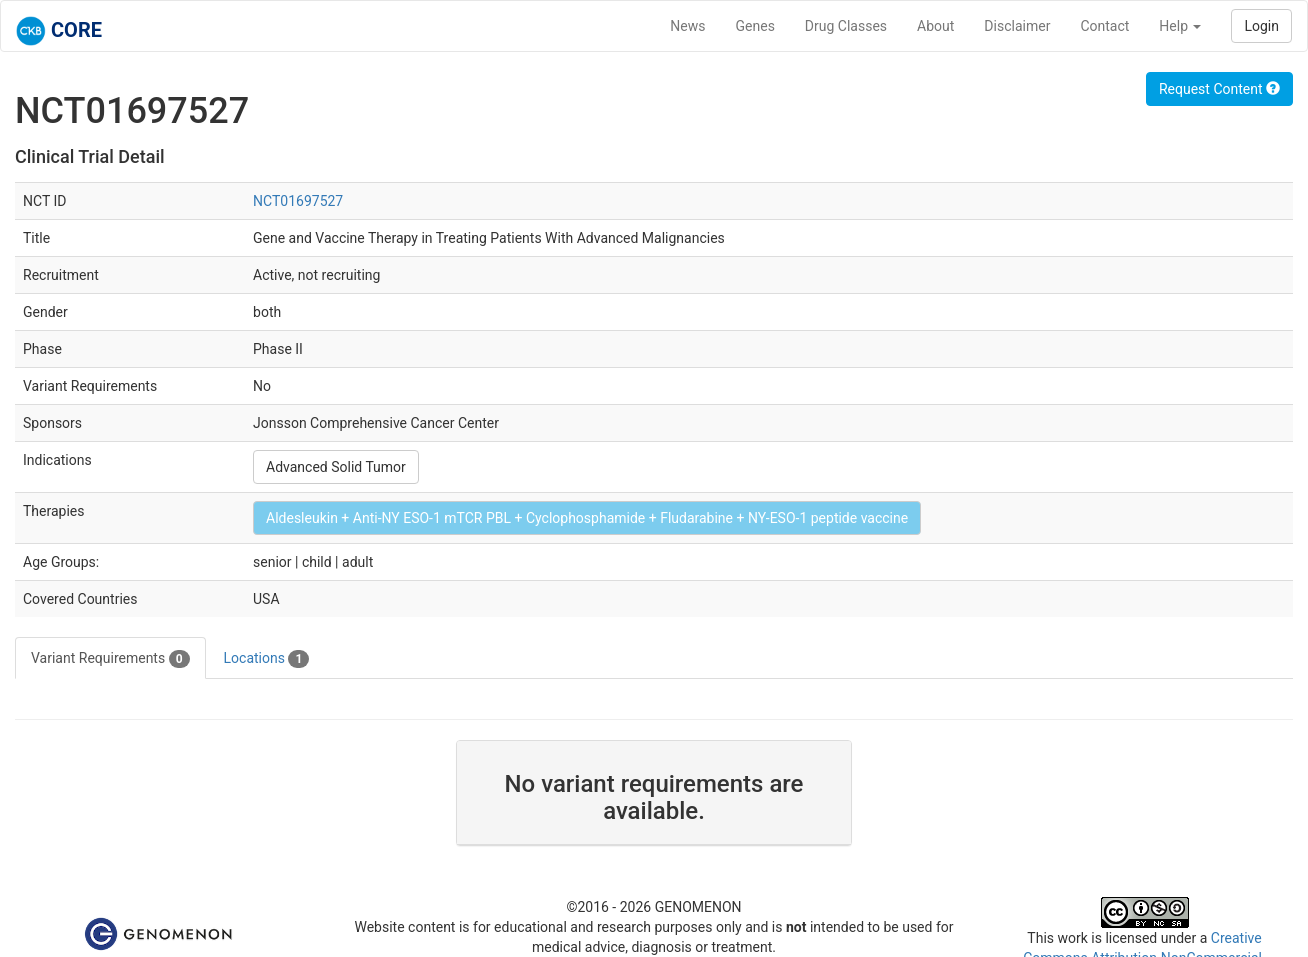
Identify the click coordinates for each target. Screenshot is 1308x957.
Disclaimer (1017, 26)
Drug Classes (846, 26)
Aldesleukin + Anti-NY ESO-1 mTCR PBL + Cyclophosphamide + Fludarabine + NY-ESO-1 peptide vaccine (587, 518)
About (935, 26)
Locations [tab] (267, 659)
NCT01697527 (298, 201)
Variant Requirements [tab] (110, 659)
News (687, 26)
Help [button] (1180, 26)
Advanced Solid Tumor (336, 467)
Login (1261, 26)
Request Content (1219, 89)
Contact (1104, 26)
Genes (755, 26)
